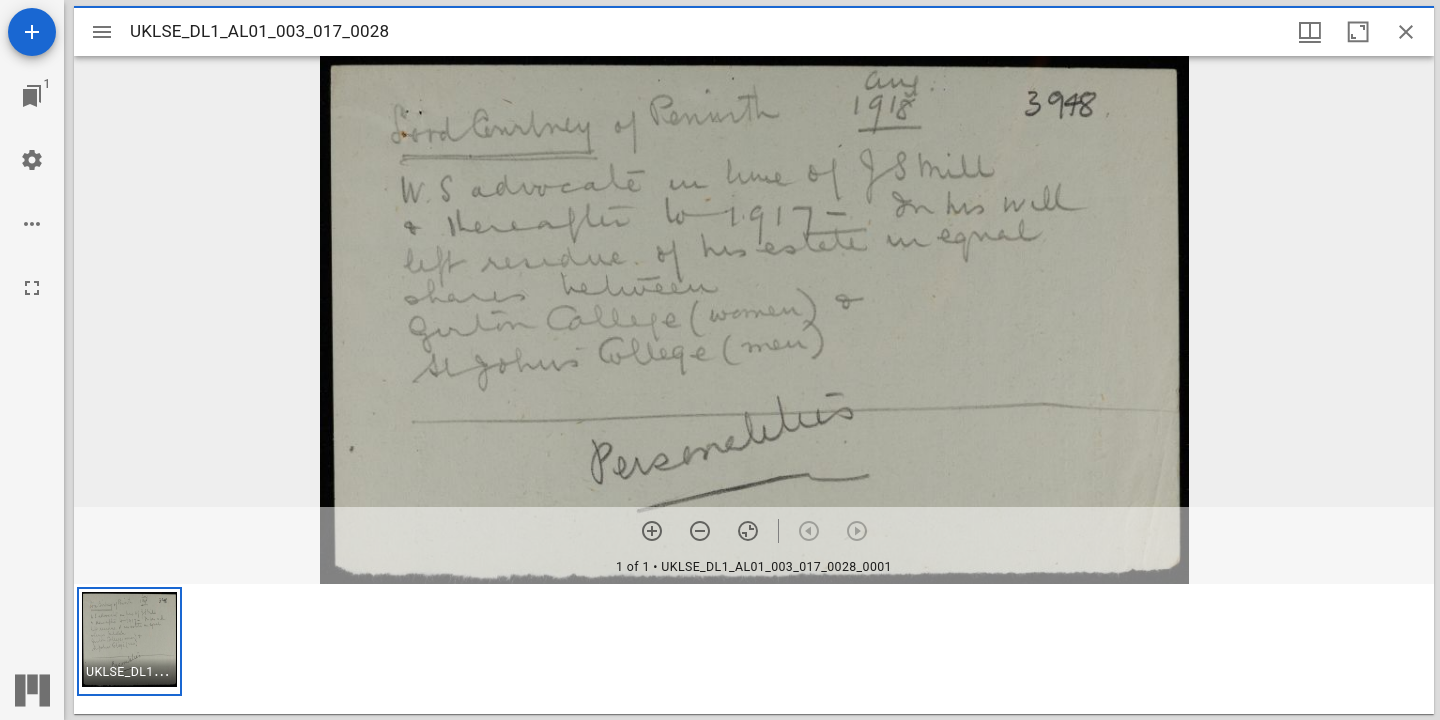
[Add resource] (32, 32)
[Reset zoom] (748, 531)
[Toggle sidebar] (102, 32)
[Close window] (1406, 32)
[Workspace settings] (32, 160)
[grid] (754, 649)
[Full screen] (32, 288)
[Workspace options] (32, 224)
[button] (129, 641)
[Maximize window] (1358, 32)
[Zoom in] (652, 531)
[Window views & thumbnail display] (1310, 32)
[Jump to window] (32, 96)
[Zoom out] (700, 531)
